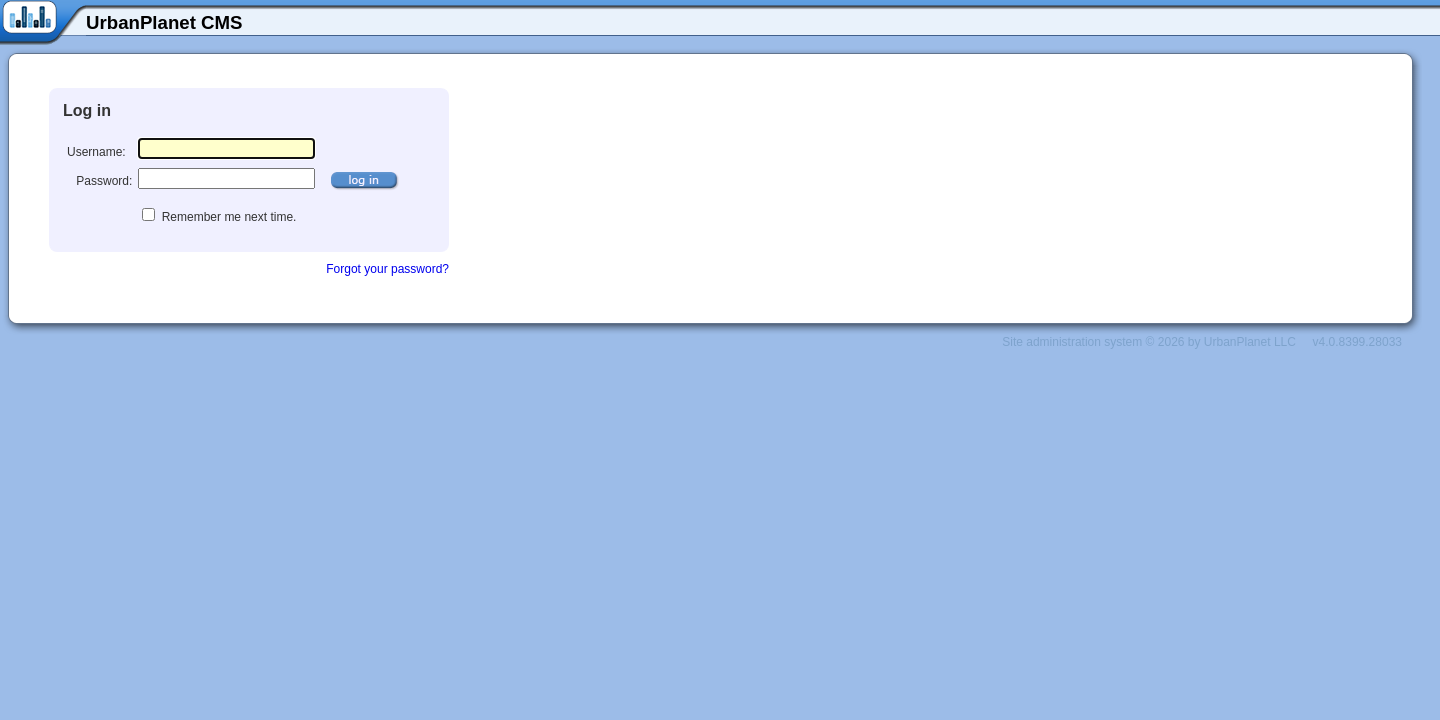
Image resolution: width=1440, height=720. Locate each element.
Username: (96, 152)
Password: (104, 181)
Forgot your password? (387, 269)
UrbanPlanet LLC (1250, 342)
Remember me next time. (227, 217)
